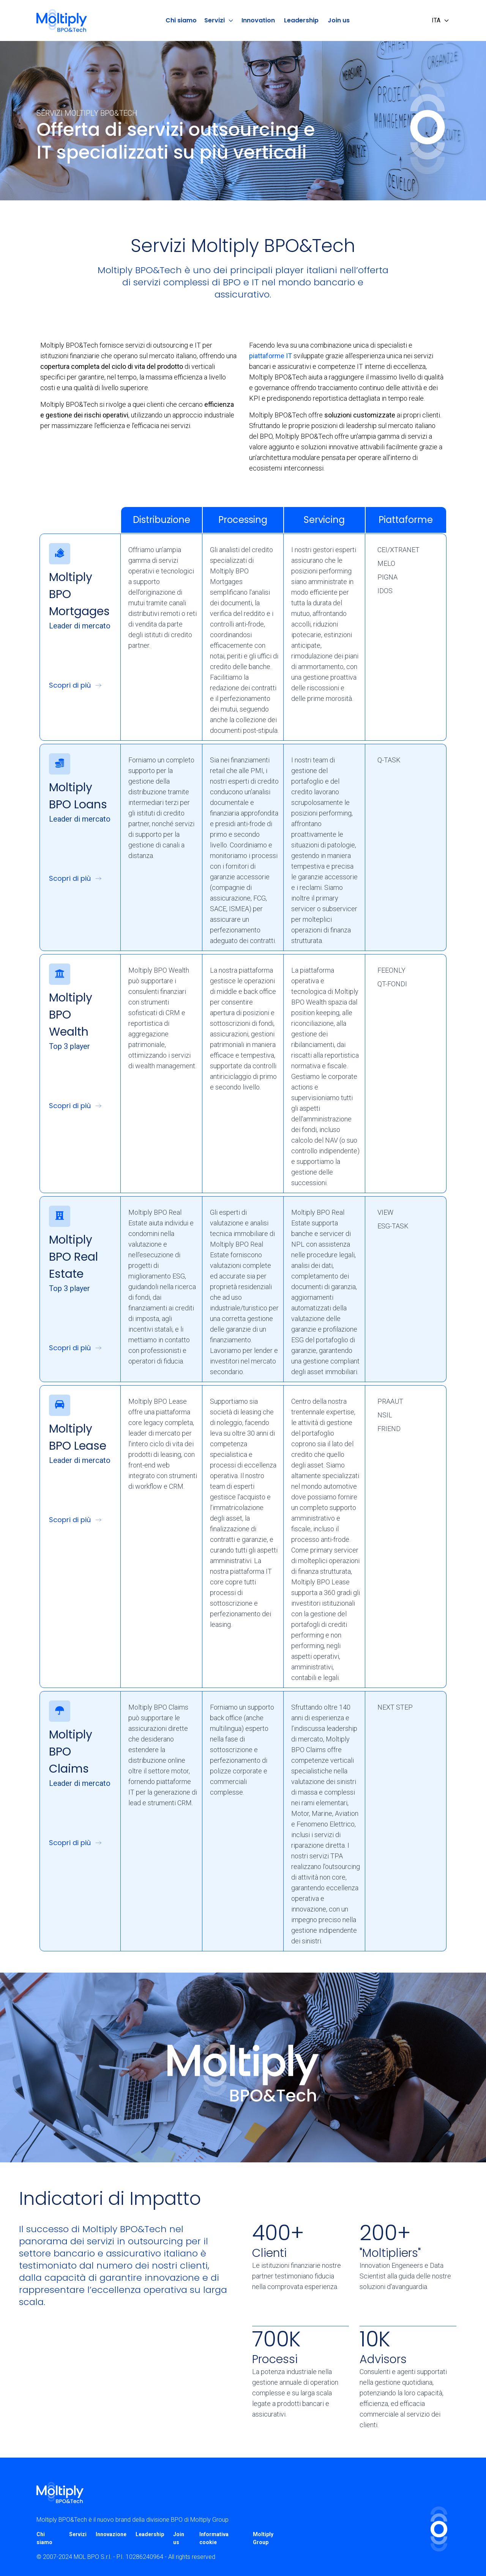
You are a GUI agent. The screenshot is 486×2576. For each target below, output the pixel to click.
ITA (441, 20)
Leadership (301, 20)
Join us (339, 20)
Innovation (258, 20)
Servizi (219, 20)
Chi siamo (181, 20)
